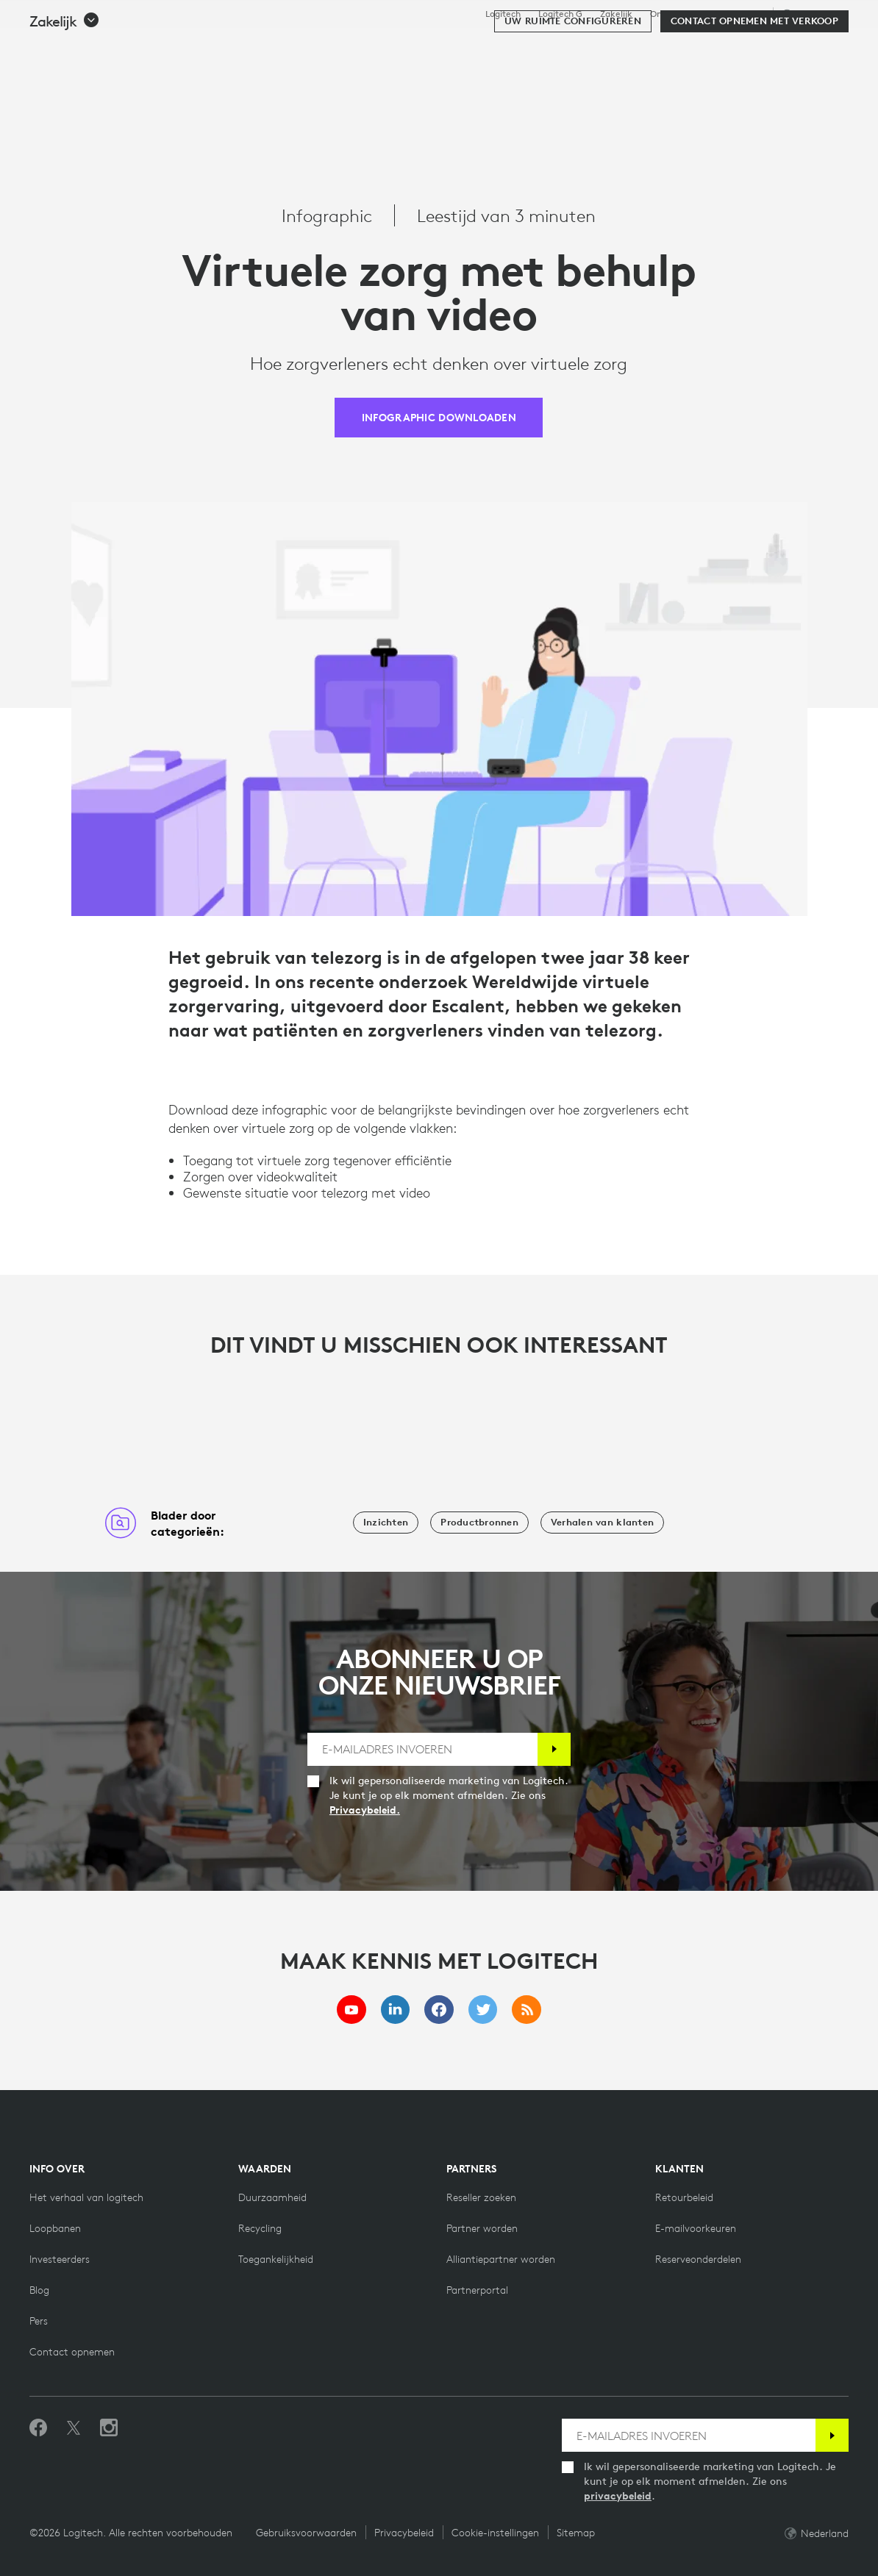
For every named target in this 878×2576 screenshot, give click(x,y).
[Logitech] (124, 45)
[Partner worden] (482, 2228)
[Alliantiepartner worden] (500, 2259)
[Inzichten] (385, 1522)
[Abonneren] (554, 1749)
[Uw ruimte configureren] (573, 90)
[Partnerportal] (477, 2290)
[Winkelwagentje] (814, 48)
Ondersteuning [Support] (733, 13)
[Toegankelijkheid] (275, 2259)
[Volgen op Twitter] (73, 2428)
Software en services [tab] (338, 47)
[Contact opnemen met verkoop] (754, 90)
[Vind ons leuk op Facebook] (38, 2428)
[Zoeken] (710, 48)
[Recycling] (260, 2228)
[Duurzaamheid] (272, 2197)
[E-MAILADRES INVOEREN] (422, 1749)
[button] (64, 89)
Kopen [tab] (233, 47)
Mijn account (772, 48)
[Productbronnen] (479, 1522)
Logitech (503, 14)
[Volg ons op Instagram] (109, 2428)
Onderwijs (670, 14)
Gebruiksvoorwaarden (306, 2532)
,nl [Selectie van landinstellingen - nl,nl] (813, 13)
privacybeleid (618, 2495)
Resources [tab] (452, 47)
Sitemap (576, 2532)
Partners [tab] (533, 47)
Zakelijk (616, 14)
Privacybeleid (404, 2532)
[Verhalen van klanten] (602, 1522)
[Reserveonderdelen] (698, 2259)
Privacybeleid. (364, 1810)
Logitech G (560, 14)
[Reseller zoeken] (481, 2197)
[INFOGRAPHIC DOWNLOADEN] (439, 417)
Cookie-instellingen (495, 2532)
